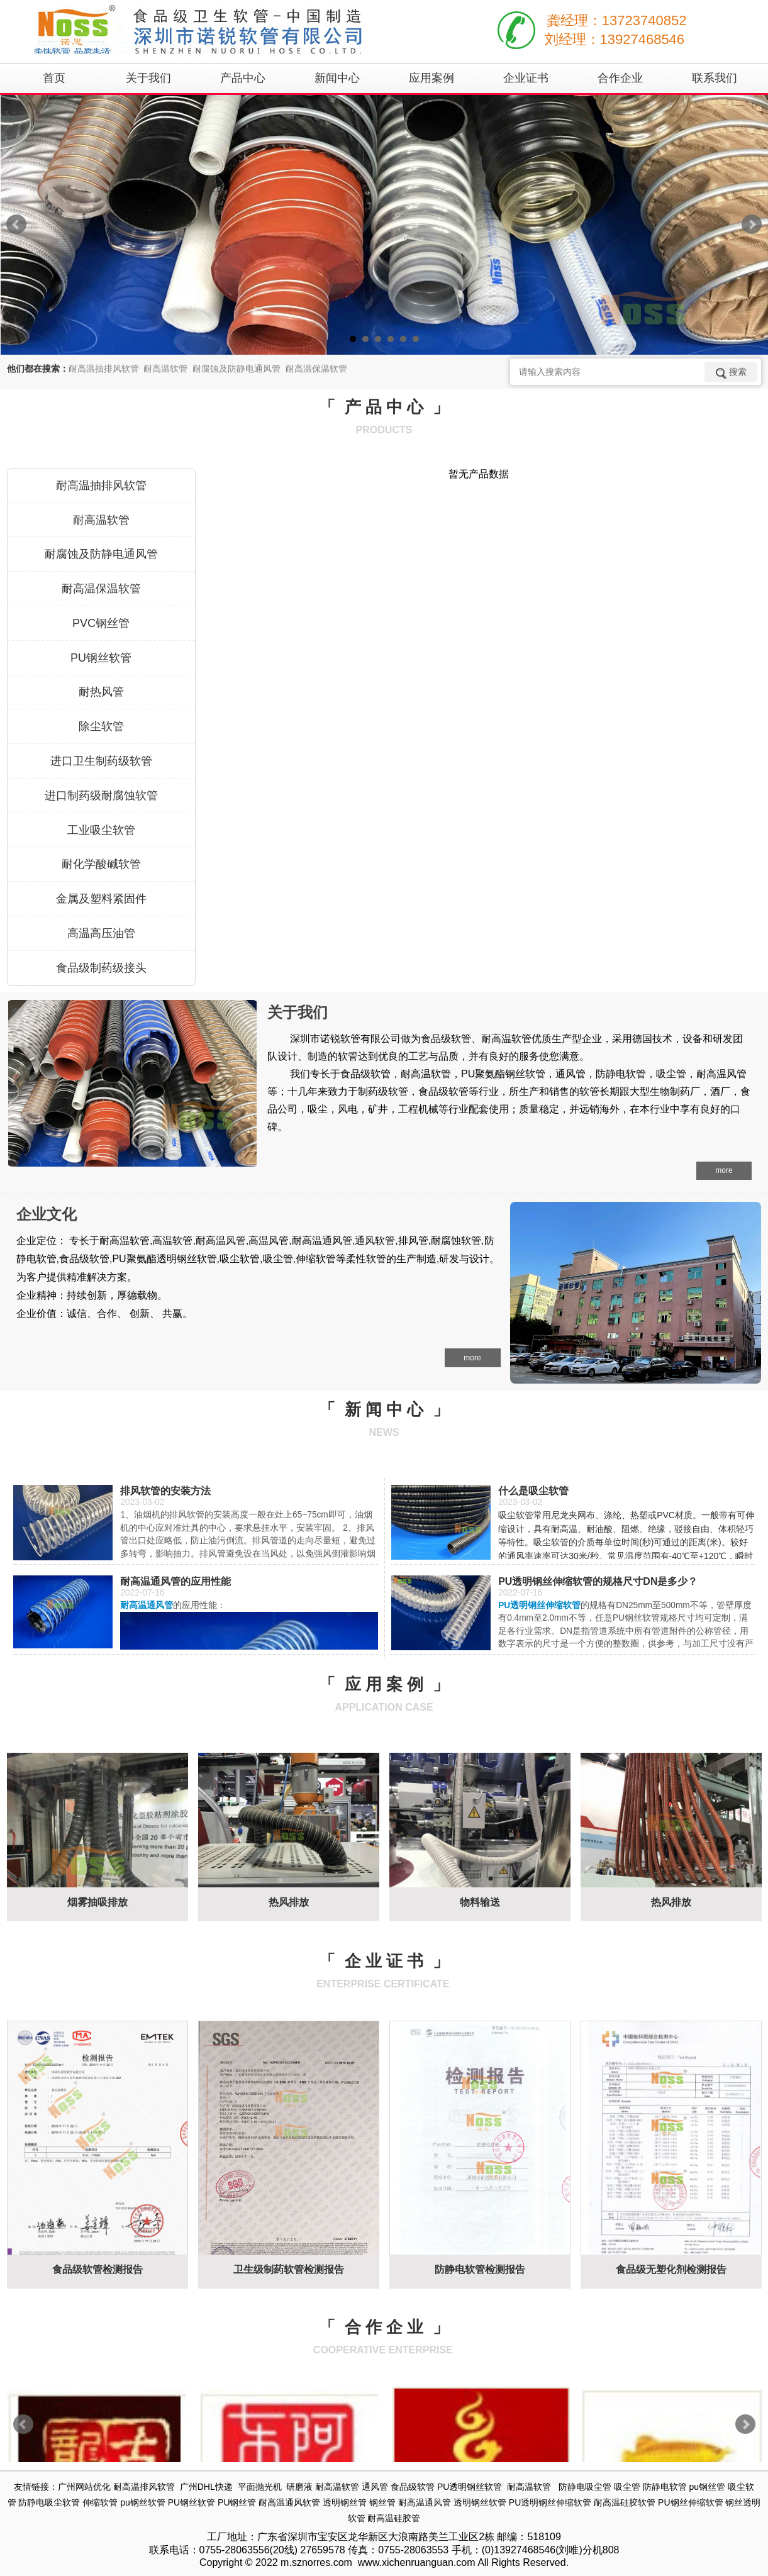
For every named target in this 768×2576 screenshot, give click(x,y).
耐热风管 (101, 692)
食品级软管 (413, 2487)
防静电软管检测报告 (480, 2269)
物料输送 (480, 1902)
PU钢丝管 (237, 2502)
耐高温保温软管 (101, 588)
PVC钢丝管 (101, 623)
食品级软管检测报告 (97, 2269)
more (723, 1170)
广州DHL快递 (206, 2487)
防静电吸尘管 (585, 2487)
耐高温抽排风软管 (101, 485)
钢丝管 (382, 2502)
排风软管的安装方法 (165, 1490)
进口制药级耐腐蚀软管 (101, 795)
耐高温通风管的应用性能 (175, 1581)
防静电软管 (665, 2487)
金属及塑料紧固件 (101, 898)
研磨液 (299, 2487)
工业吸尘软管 (101, 830)
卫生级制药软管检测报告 (288, 2269)
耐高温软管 (101, 520)
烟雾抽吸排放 (97, 1902)
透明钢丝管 (345, 2502)
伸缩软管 (100, 2502)
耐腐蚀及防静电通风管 (101, 554)
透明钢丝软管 (480, 2502)
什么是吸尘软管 (533, 1490)
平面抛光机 (260, 2487)
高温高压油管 (101, 933)
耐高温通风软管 (289, 2502)
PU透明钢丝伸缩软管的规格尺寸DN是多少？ (598, 1581)
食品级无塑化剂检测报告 (671, 2269)
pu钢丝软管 (142, 2502)
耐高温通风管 (424, 2502)
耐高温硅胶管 (393, 2518)
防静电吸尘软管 (49, 2502)
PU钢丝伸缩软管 (690, 2502)
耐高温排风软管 (144, 2487)
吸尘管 (627, 2487)
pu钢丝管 (707, 2487)
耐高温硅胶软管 (624, 2502)
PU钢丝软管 (100, 658)
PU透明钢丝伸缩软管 (550, 2502)
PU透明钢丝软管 (469, 2487)
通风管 (375, 2487)
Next (752, 224)
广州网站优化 (84, 2487)
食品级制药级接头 (101, 968)
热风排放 (289, 1902)
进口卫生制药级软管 (101, 761)
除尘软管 (101, 726)
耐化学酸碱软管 (101, 864)
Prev (16, 224)
